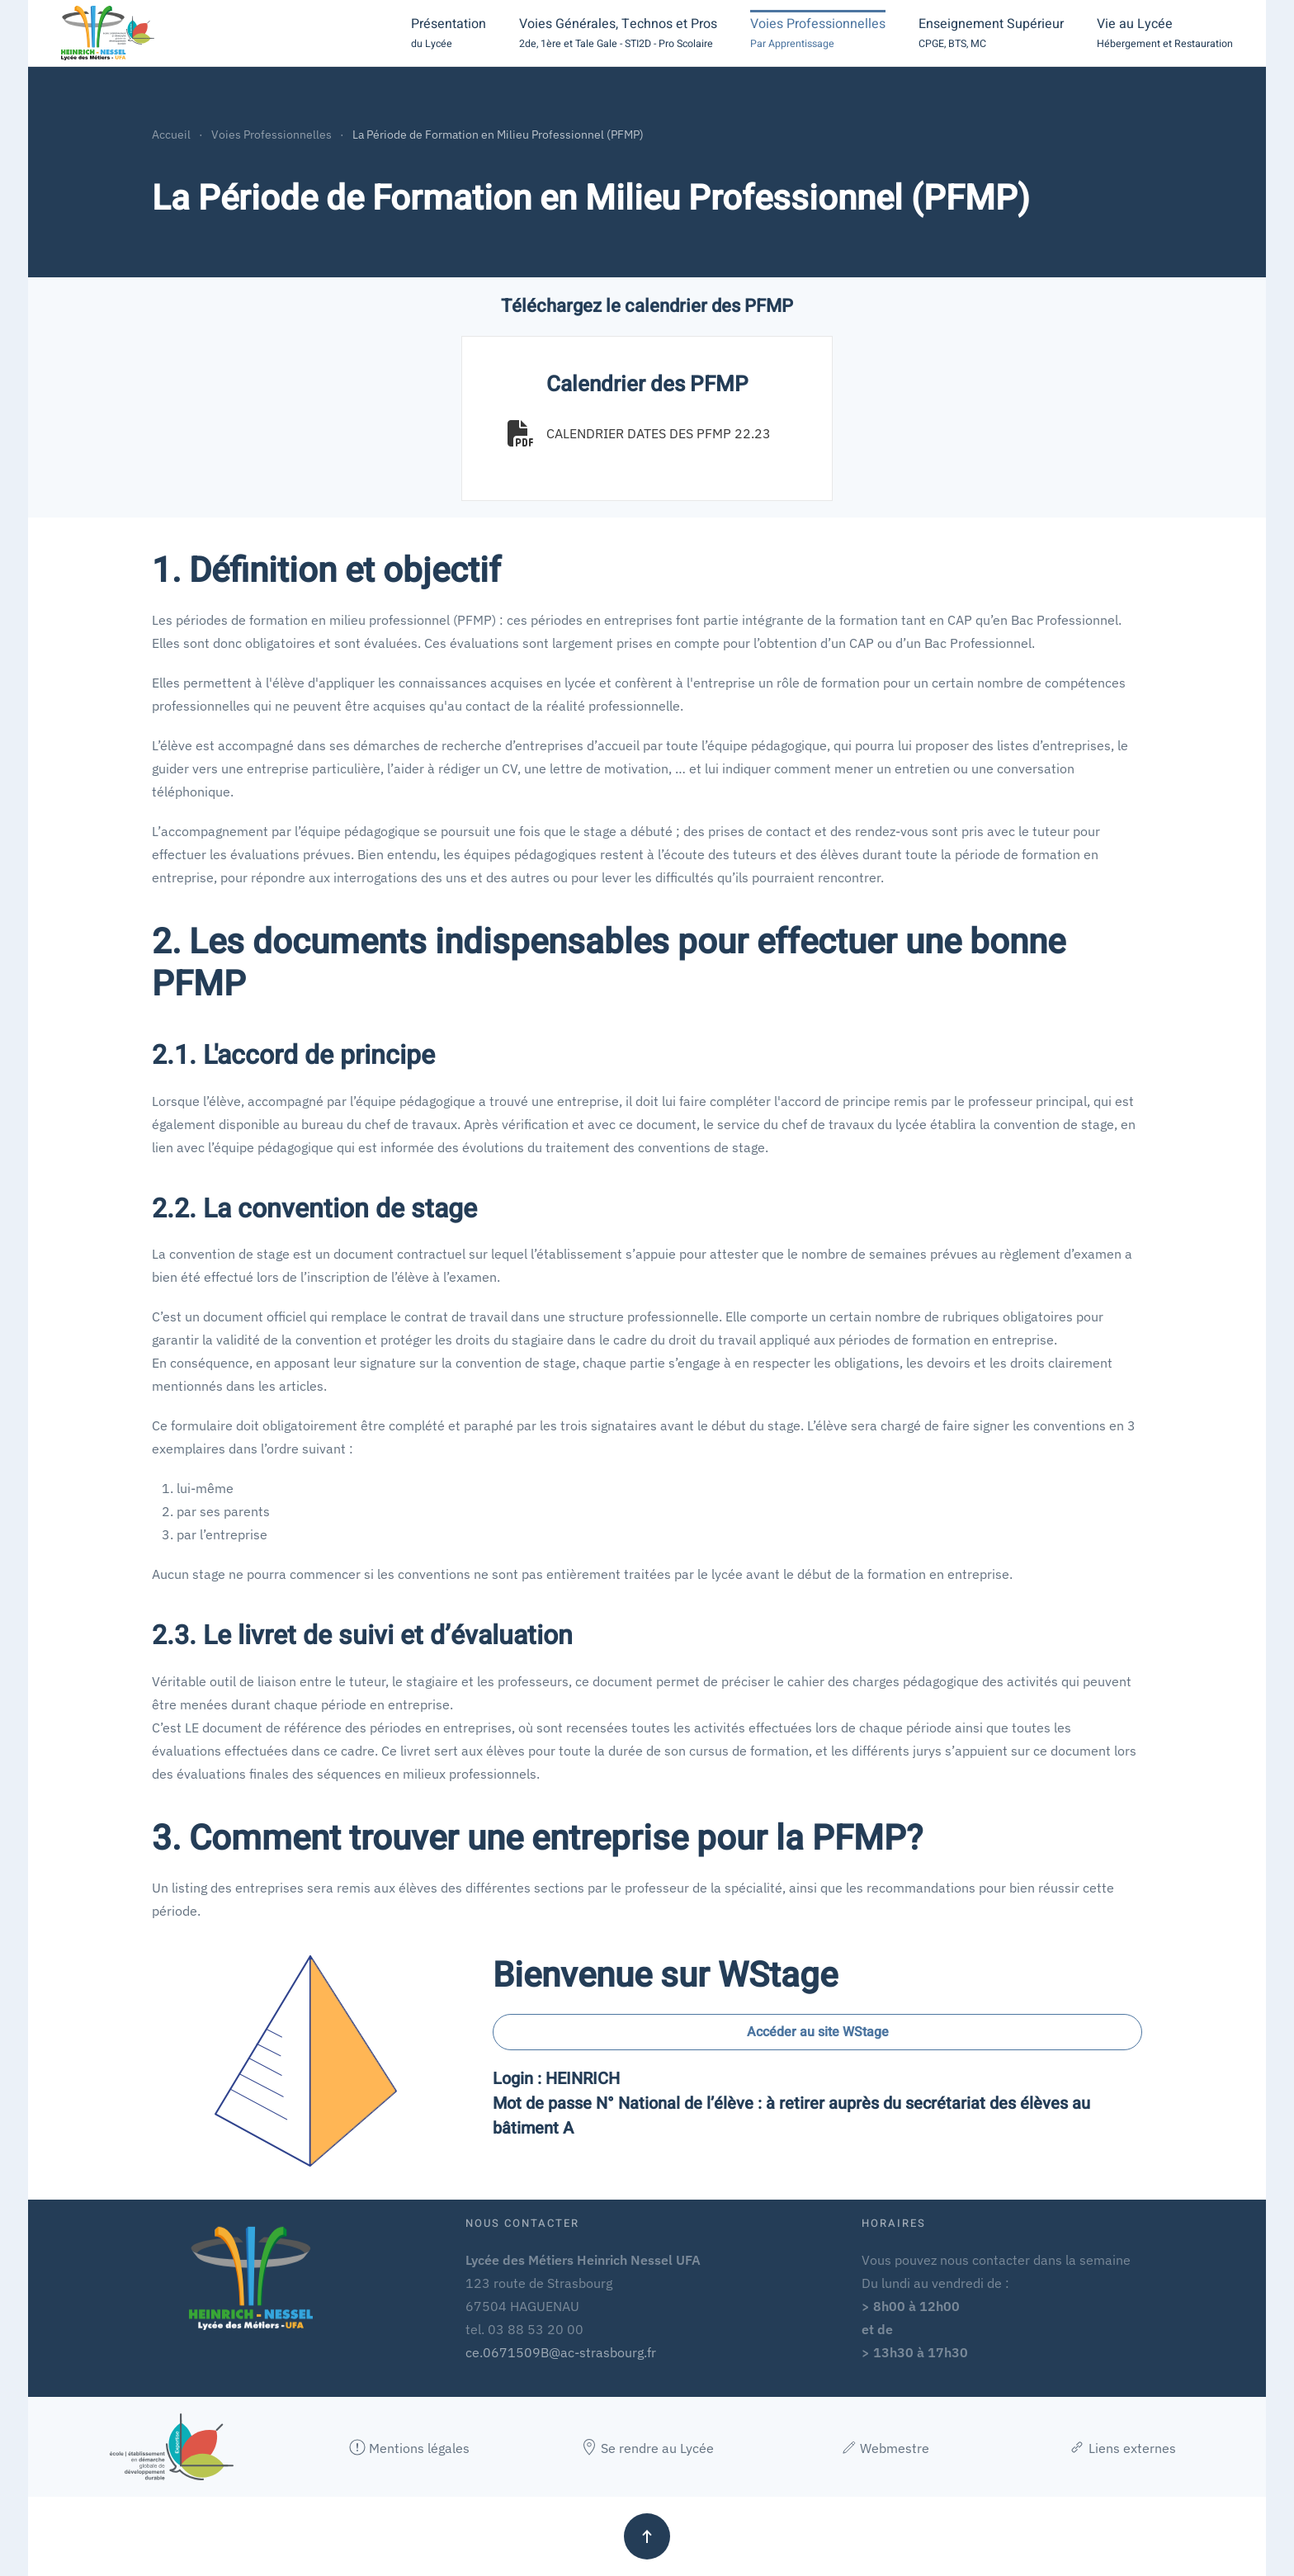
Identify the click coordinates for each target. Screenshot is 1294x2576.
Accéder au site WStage (818, 2032)
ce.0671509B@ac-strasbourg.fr (560, 2352)
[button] (448, 33)
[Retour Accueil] (107, 33)
